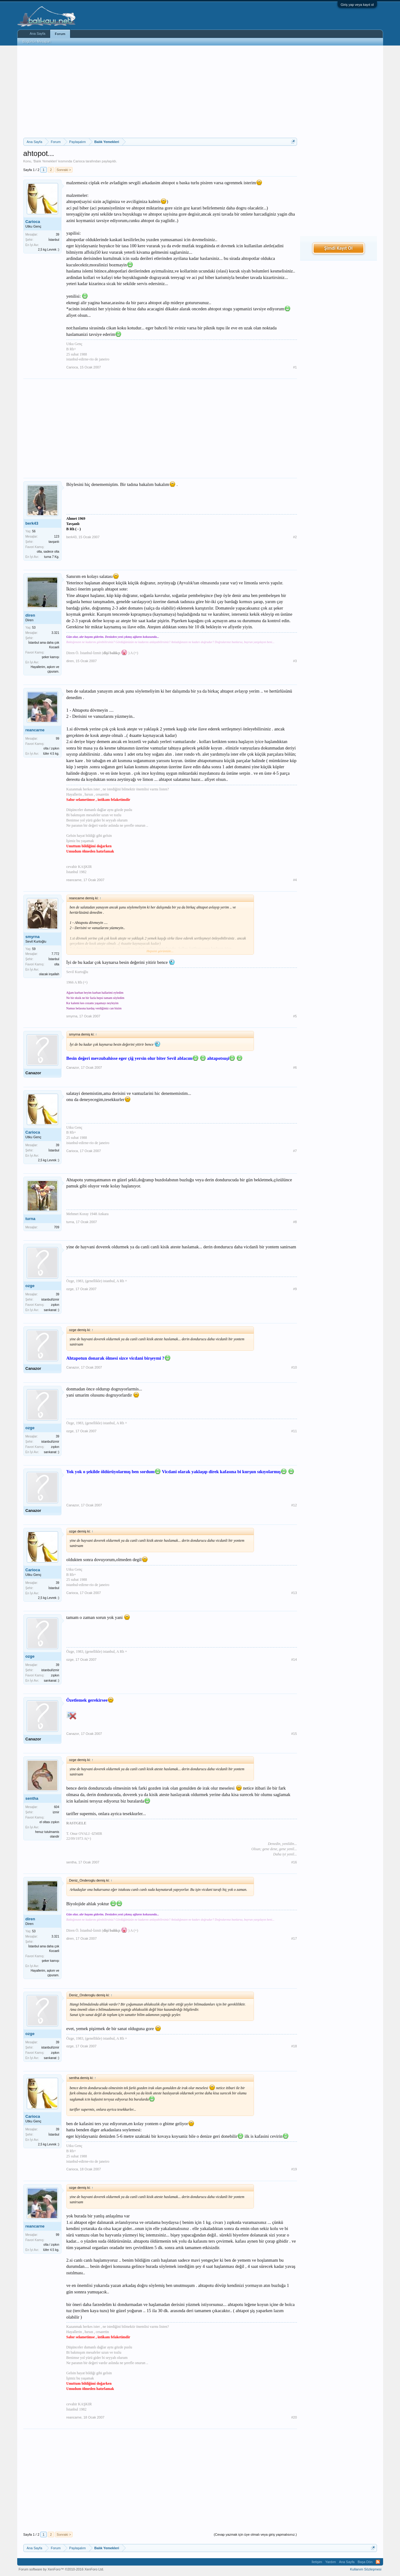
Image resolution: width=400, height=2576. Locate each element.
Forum (60, 34)
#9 (295, 1289)
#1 (295, 367)
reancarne (35, 730)
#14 (294, 1659)
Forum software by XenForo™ (61, 2569)
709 (56, 1227)
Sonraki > (64, 170)
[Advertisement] (160, 92)
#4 (295, 880)
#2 (295, 537)
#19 (294, 2169)
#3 (295, 661)
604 (56, 1807)
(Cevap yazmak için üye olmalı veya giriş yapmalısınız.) (255, 2534)
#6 (295, 1067)
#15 (294, 1733)
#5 (295, 1016)
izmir (56, 1812)
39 (57, 234)
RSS (378, 2562)
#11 (294, 1431)
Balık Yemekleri (45, 161)
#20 (294, 2417)
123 (56, 536)
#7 (295, 1151)
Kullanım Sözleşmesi (365, 2569)
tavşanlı (54, 541)
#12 (294, 1505)
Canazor (33, 1073)
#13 (294, 1593)
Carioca (79, 161)
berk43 (32, 523)
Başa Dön (365, 2562)
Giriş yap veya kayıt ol (357, 4)
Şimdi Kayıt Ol (338, 248)
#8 (295, 1222)
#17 (294, 1938)
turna (31, 1218)
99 (57, 738)
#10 (294, 1367)
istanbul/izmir (50, 1299)
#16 (294, 1862)
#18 (294, 2046)
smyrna (33, 936)
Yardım (330, 2562)
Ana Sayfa (38, 33)
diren (30, 615)
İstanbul (53, 239)
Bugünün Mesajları (37, 41)
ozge (30, 1285)
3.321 (55, 632)
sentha (32, 1798)
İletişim (317, 2562)
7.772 (55, 954)
